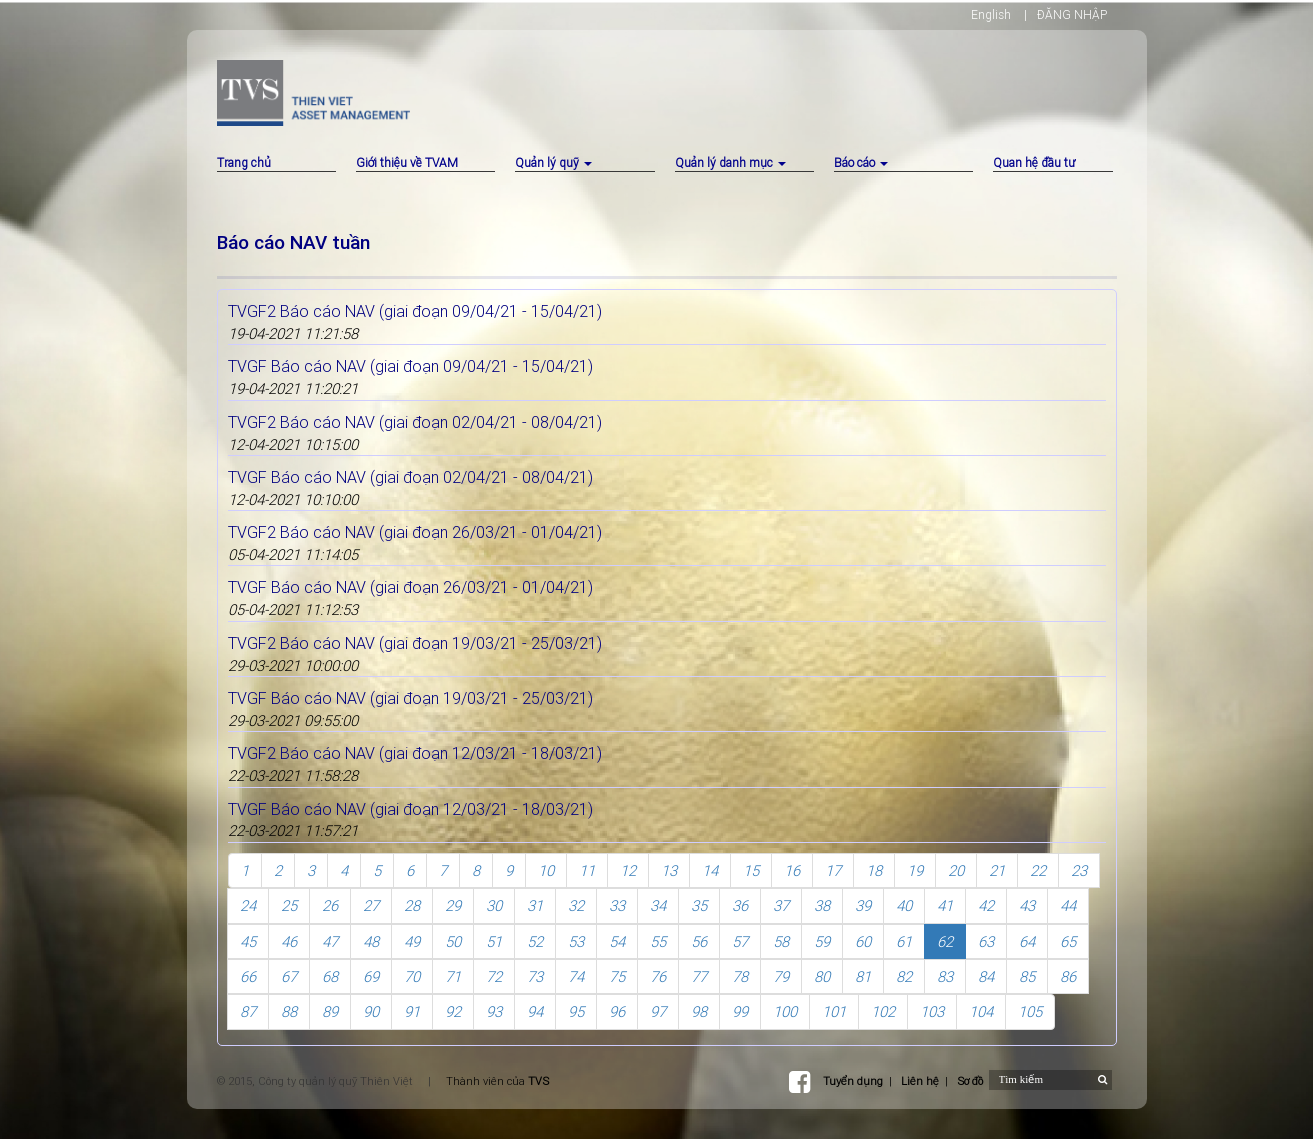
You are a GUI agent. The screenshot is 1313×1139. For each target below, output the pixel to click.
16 (792, 870)
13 (669, 870)
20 (956, 870)
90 (371, 1011)
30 (494, 905)
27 (371, 905)
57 (740, 941)
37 (781, 905)
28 (412, 905)
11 (587, 870)
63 (986, 941)
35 (699, 905)
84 (986, 976)
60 (863, 941)
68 (330, 976)
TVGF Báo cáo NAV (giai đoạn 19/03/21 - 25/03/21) (410, 698)
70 (412, 976)
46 (289, 941)
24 (248, 905)
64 (1027, 941)
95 (576, 1011)
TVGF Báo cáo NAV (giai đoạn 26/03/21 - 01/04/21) (410, 587)
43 (1027, 905)
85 (1027, 976)
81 (863, 976)
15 (751, 870)
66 (248, 976)
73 (535, 976)
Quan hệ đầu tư (1034, 162)
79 (781, 976)
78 (740, 976)
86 (1068, 976)
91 (412, 1011)
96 (617, 1011)
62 (945, 941)
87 (248, 1011)
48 (371, 941)
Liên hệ (920, 1081)
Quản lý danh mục (730, 162)
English (991, 14)
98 (699, 1011)
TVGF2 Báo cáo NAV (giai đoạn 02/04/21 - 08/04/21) (415, 422)
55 (658, 941)
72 (494, 976)
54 (617, 941)
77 (699, 976)
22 (1038, 870)
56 (699, 941)
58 (781, 941)
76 (658, 976)
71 (453, 976)
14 (710, 870)
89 (330, 1011)
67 (289, 976)
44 (1068, 905)
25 (289, 905)
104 (981, 1011)
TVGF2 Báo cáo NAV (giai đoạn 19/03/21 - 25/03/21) (415, 643)
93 (494, 1011)
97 (658, 1011)
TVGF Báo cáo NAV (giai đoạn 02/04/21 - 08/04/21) (410, 477)
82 (904, 976)
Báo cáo (861, 162)
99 (740, 1011)
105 (1030, 1011)
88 (289, 1011)
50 (453, 941)
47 (330, 941)
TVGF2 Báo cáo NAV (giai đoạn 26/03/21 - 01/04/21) (415, 532)
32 (576, 905)
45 (248, 941)
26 (330, 905)
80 (822, 976)
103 (932, 1011)
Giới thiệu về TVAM (407, 162)
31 (535, 905)
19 (915, 870)
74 (576, 976)
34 (658, 905)
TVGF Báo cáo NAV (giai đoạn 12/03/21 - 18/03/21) (410, 809)
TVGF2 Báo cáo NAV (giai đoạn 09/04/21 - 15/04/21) (415, 311)
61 (904, 941)
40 (904, 905)
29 (453, 905)
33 (617, 905)
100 (785, 1011)
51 (494, 941)
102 (883, 1011)
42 (986, 905)
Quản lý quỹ (553, 162)
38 (822, 905)
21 (997, 870)
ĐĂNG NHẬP (1072, 14)
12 (628, 870)
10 (546, 870)
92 (453, 1011)
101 (834, 1011)
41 (945, 905)
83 (945, 976)
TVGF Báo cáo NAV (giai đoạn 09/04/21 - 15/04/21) (410, 366)
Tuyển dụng (853, 1081)
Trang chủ (244, 162)
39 (863, 905)
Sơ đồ (970, 1081)
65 (1068, 941)
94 (535, 1011)
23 (1079, 870)
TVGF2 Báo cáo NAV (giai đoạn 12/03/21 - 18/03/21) (415, 753)
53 (576, 941)
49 (412, 941)
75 (617, 976)
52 (535, 941)
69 (371, 976)
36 (740, 905)
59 (822, 941)
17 (833, 870)
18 (874, 870)
